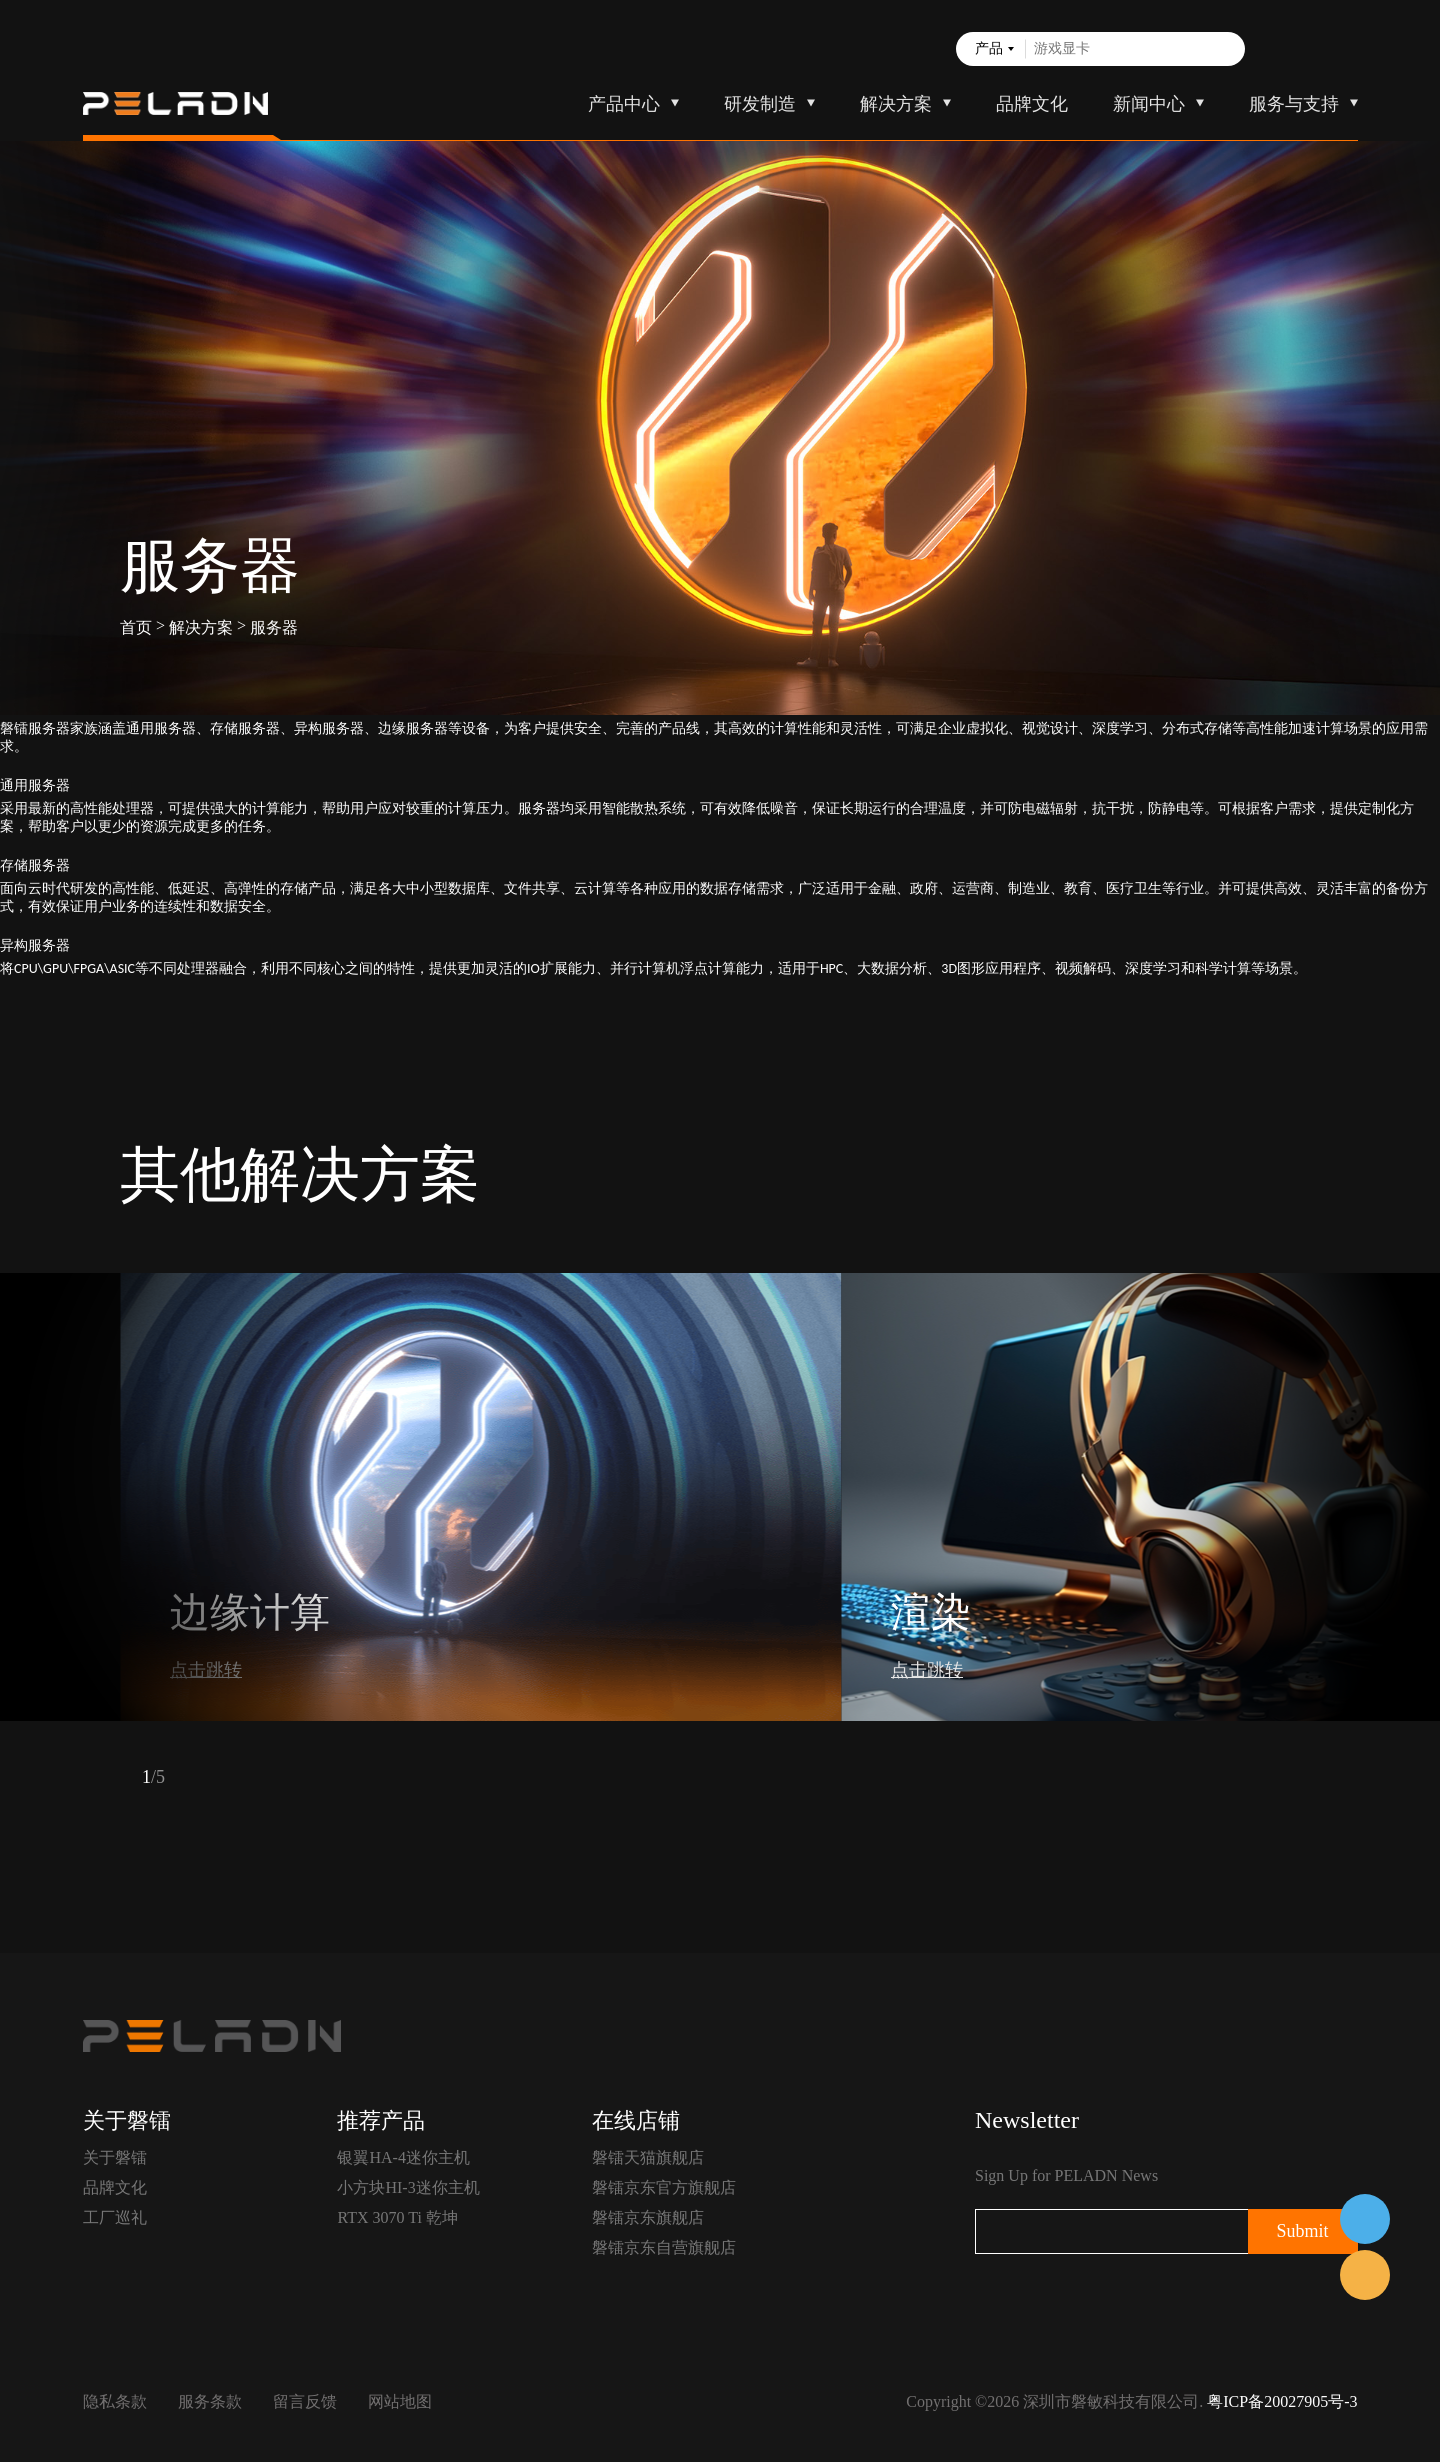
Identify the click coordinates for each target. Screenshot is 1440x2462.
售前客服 (1365, 2275)
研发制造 (760, 104)
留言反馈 (305, 2401)
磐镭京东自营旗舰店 (664, 2247)
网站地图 (400, 2401)
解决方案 (896, 104)
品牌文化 (1032, 104)
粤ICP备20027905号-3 (1282, 2401)
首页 (136, 627)
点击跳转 (206, 1670)
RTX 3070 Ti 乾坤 (397, 2217)
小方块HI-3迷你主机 (408, 2187)
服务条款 (210, 2401)
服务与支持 (1294, 104)
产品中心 (624, 104)
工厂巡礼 (115, 2217)
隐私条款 (115, 2401)
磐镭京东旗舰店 (648, 2217)
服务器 (274, 627)
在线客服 (1365, 2219)
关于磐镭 (115, 2157)
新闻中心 (1149, 104)
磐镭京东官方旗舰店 (664, 2187)
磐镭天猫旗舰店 (648, 2157)
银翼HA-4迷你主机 (403, 2157)
